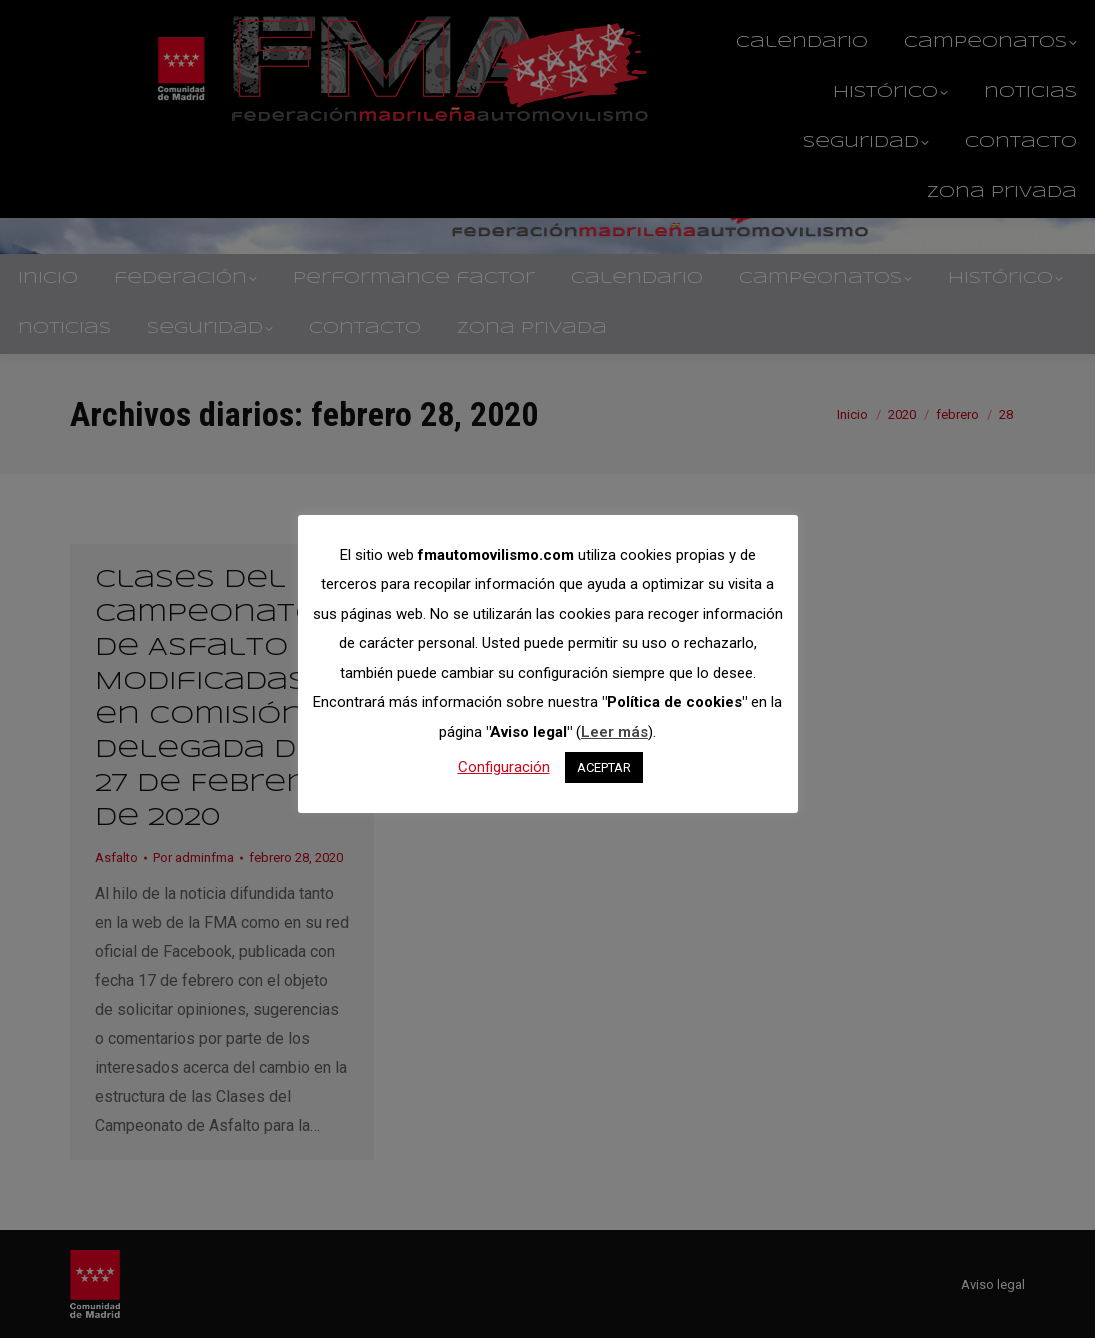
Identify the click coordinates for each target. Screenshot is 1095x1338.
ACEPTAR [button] (604, 767)
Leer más (614, 732)
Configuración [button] (504, 767)
